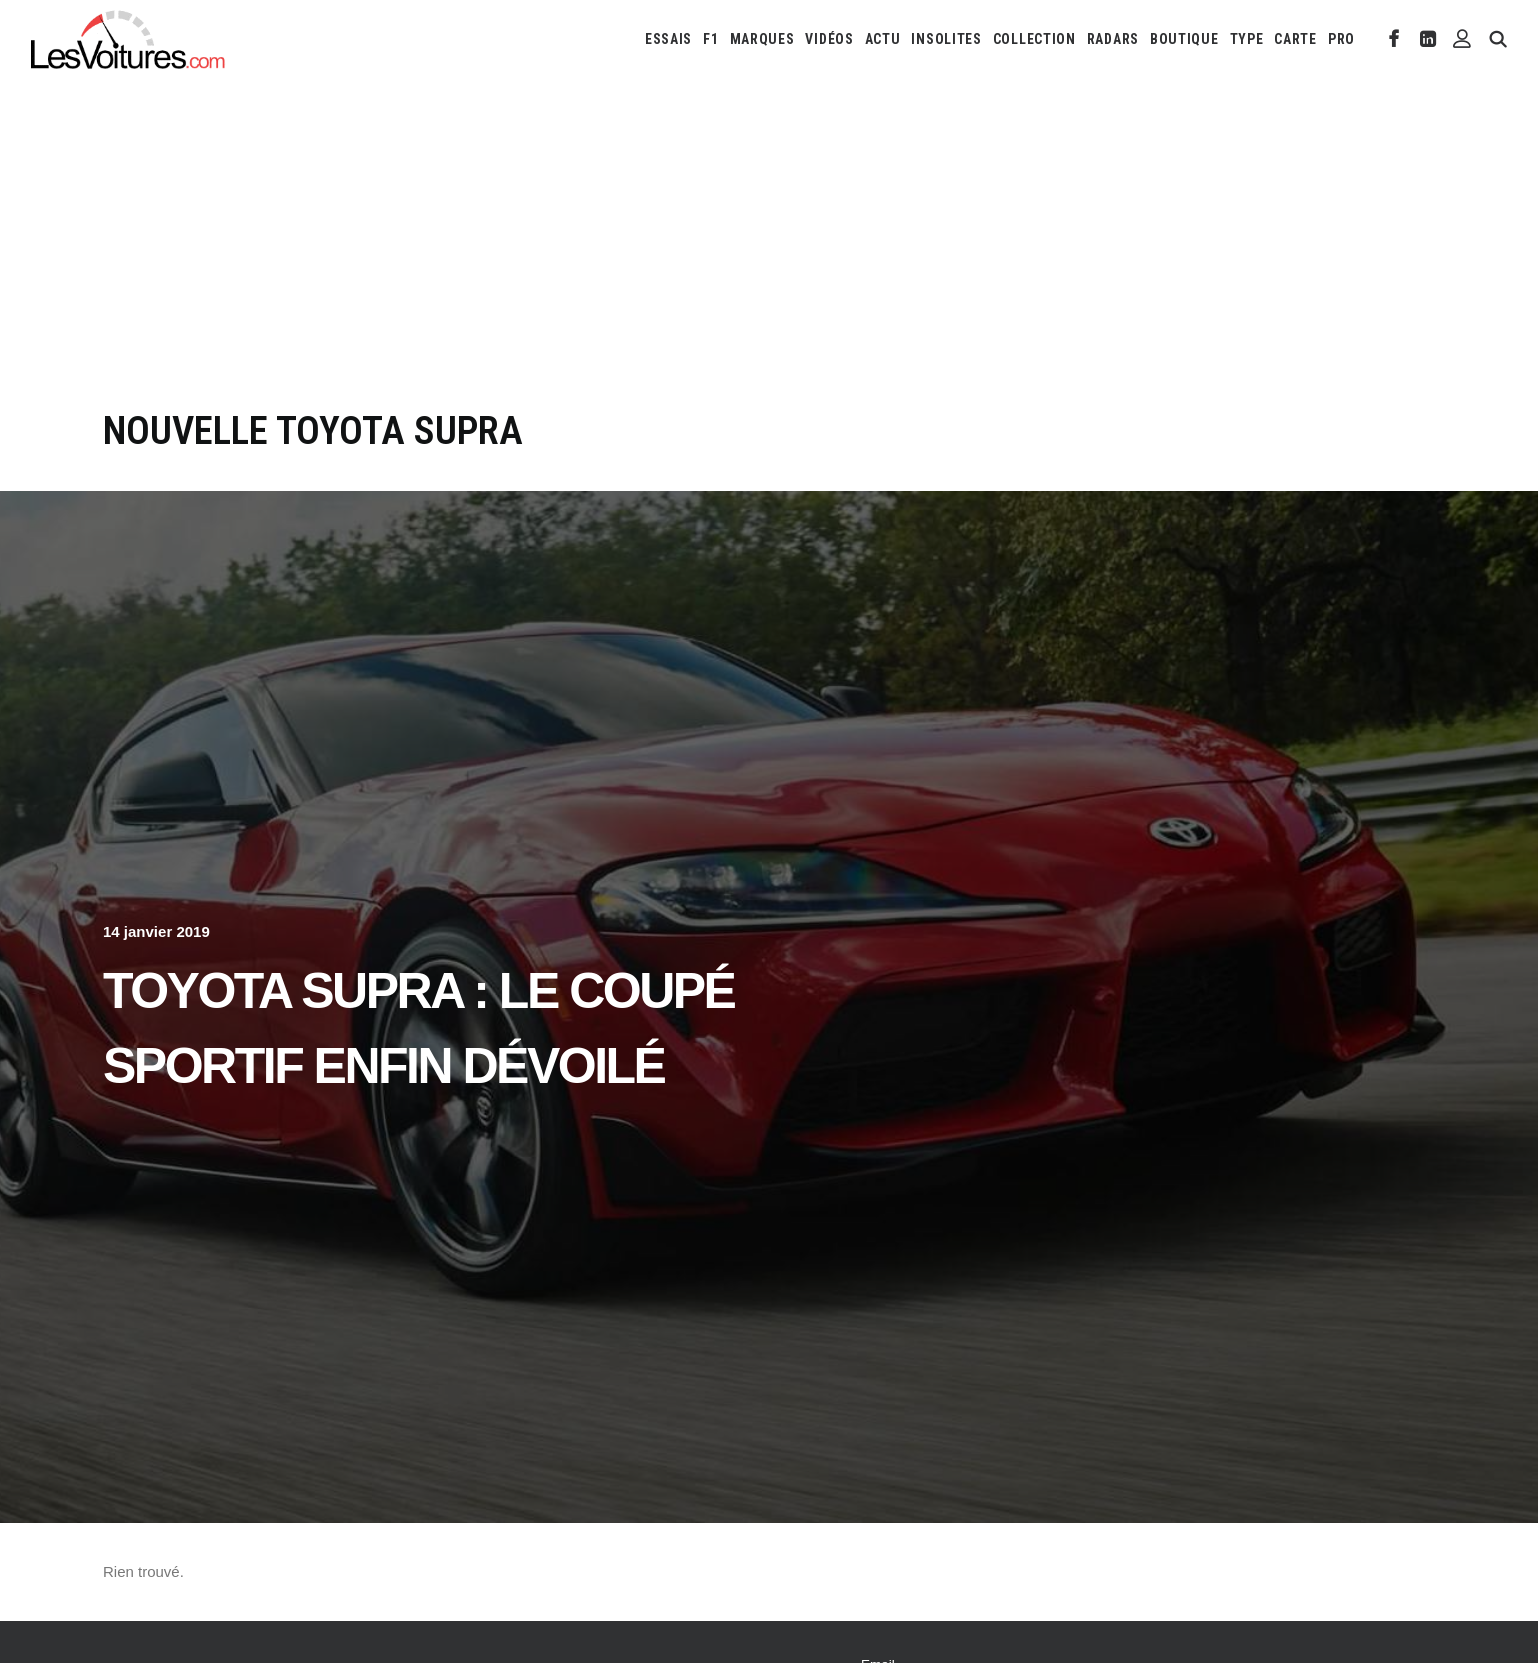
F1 (710, 39)
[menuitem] (668, 39)
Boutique (1184, 39)
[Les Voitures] (128, 39)
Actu (883, 39)
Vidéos (829, 39)
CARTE (1295, 39)
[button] (1394, 39)
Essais (668, 39)
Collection (1034, 39)
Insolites (946, 39)
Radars (1113, 39)
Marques (762, 39)
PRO (1341, 39)
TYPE (1247, 39)
